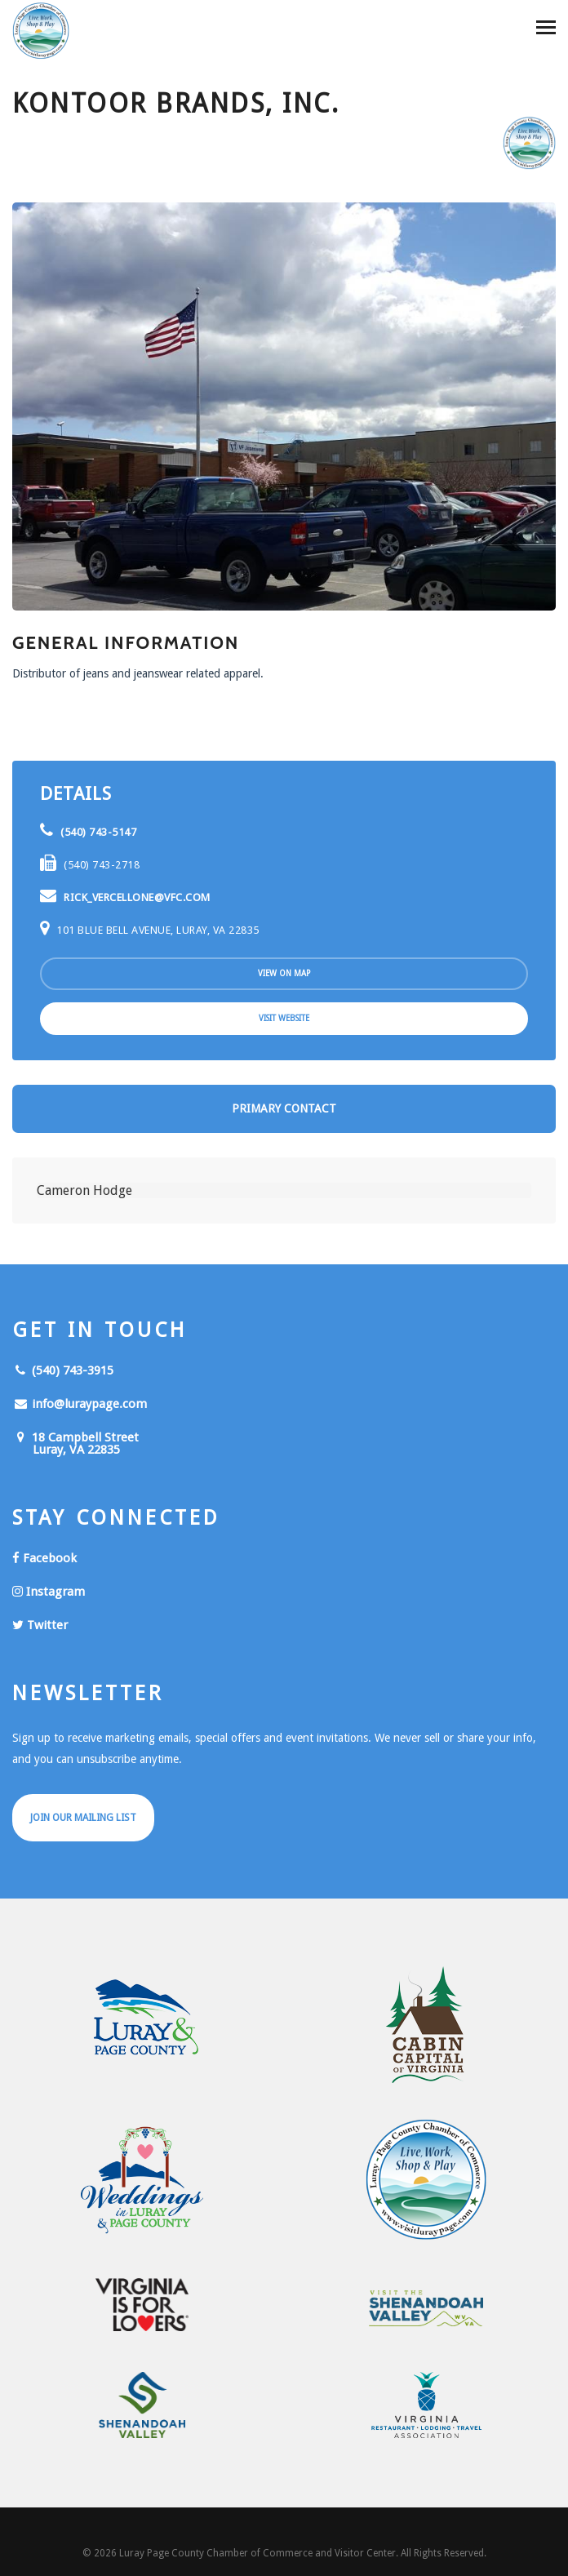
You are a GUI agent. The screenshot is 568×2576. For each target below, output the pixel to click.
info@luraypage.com (79, 1404)
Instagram (48, 1591)
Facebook (44, 1558)
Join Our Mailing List (83, 1817)
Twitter (40, 1625)
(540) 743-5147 (88, 832)
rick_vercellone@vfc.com (125, 897)
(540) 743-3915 (62, 1370)
